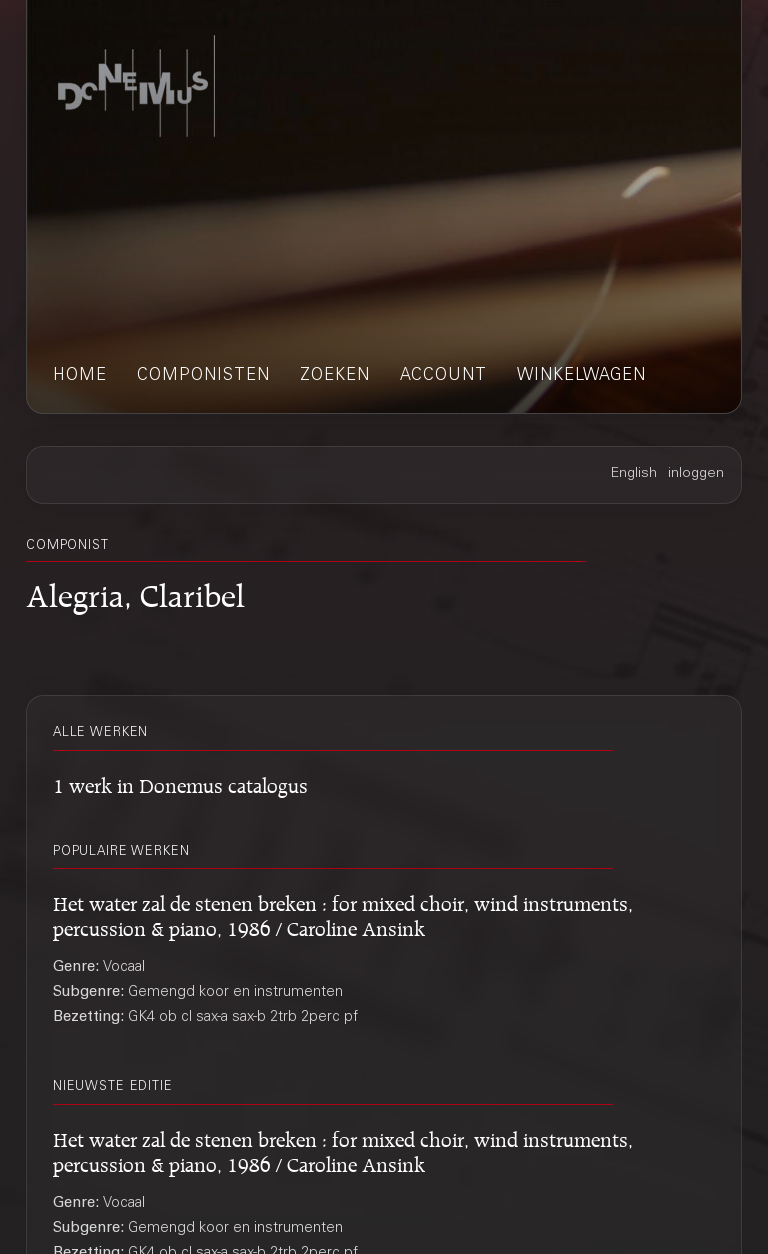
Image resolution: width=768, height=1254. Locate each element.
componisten (203, 376)
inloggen (696, 474)
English (634, 474)
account (443, 376)
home (80, 376)
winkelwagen (581, 376)
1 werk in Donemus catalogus (180, 782)
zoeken (335, 376)
